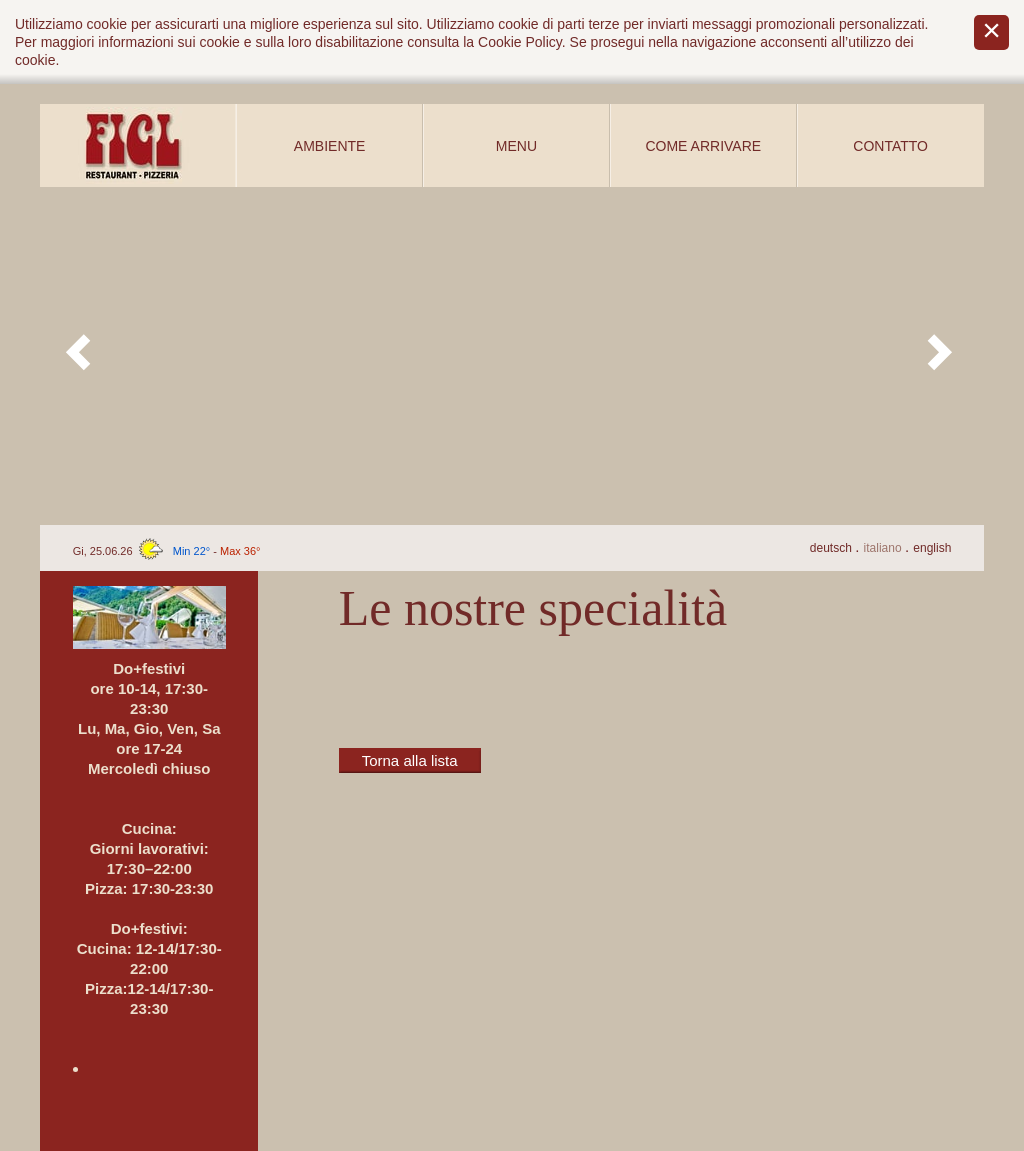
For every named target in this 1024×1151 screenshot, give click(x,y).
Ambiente (330, 146)
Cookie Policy (520, 42)
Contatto (890, 146)
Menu (516, 146)
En (932, 548)
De (832, 548)
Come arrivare (703, 146)
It (884, 548)
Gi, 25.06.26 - (167, 551)
